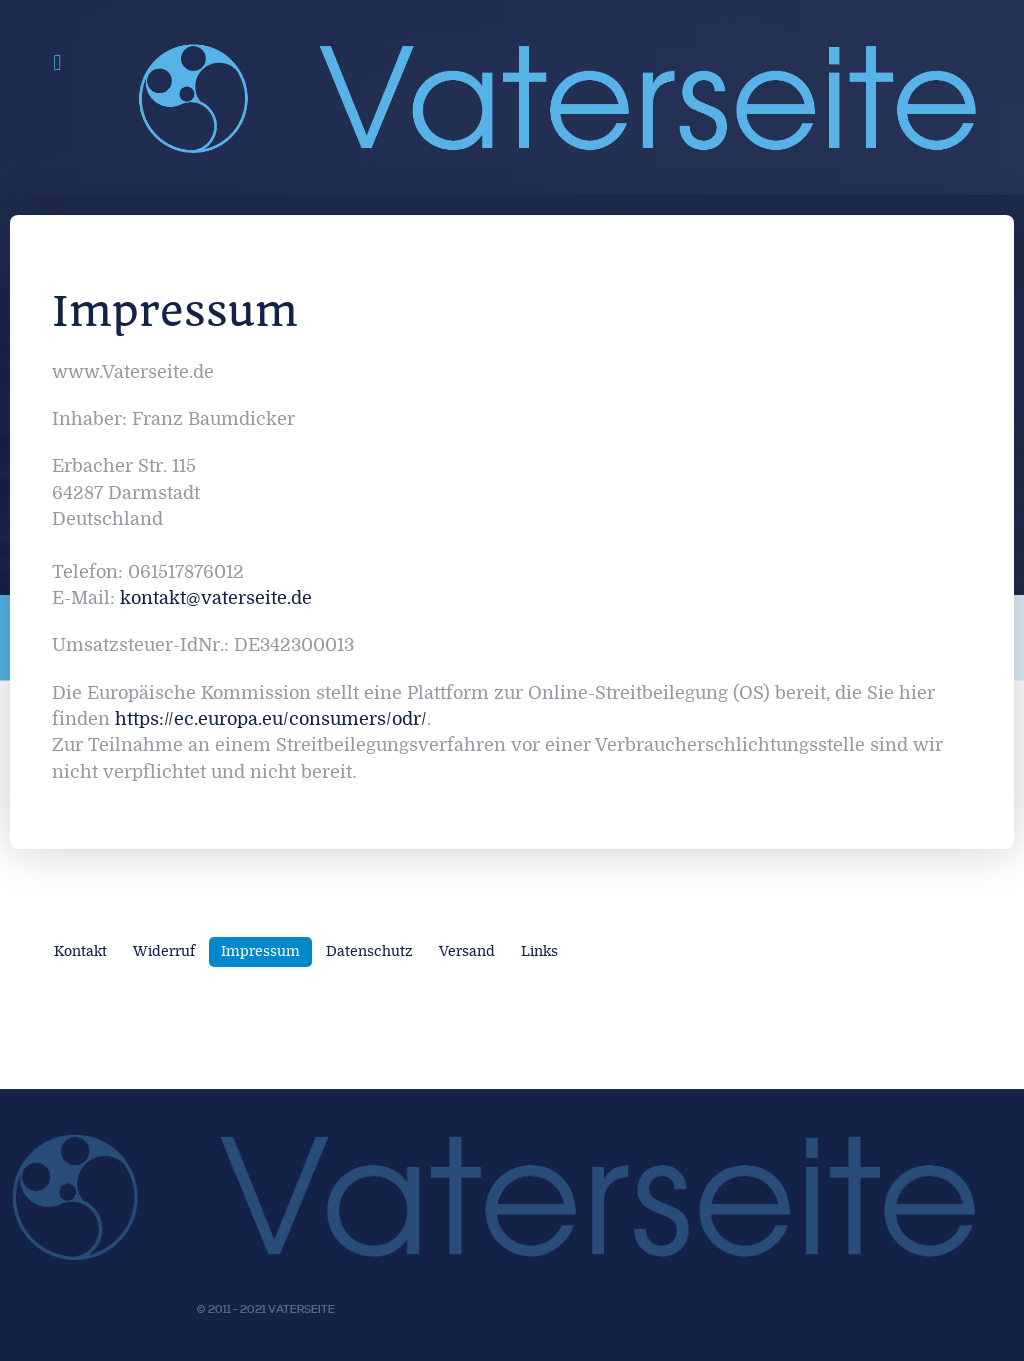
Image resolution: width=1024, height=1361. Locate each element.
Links (539, 951)
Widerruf (164, 951)
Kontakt (80, 951)
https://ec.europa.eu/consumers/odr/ (271, 719)
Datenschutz (369, 951)
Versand (467, 951)
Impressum (260, 951)
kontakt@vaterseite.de (216, 598)
